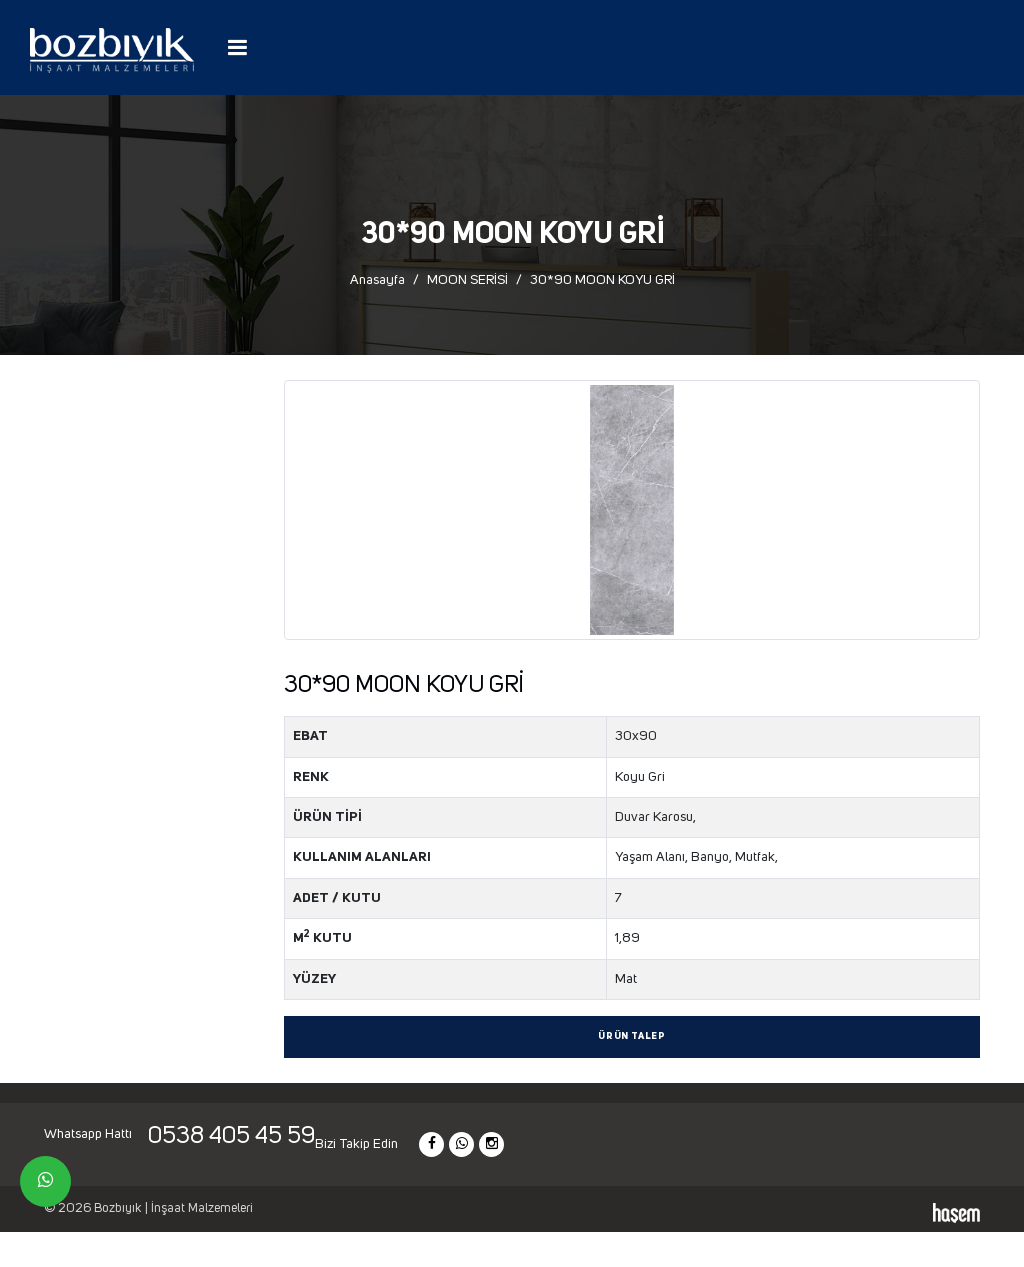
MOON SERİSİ (467, 280)
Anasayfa (377, 280)
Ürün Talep (631, 1036)
